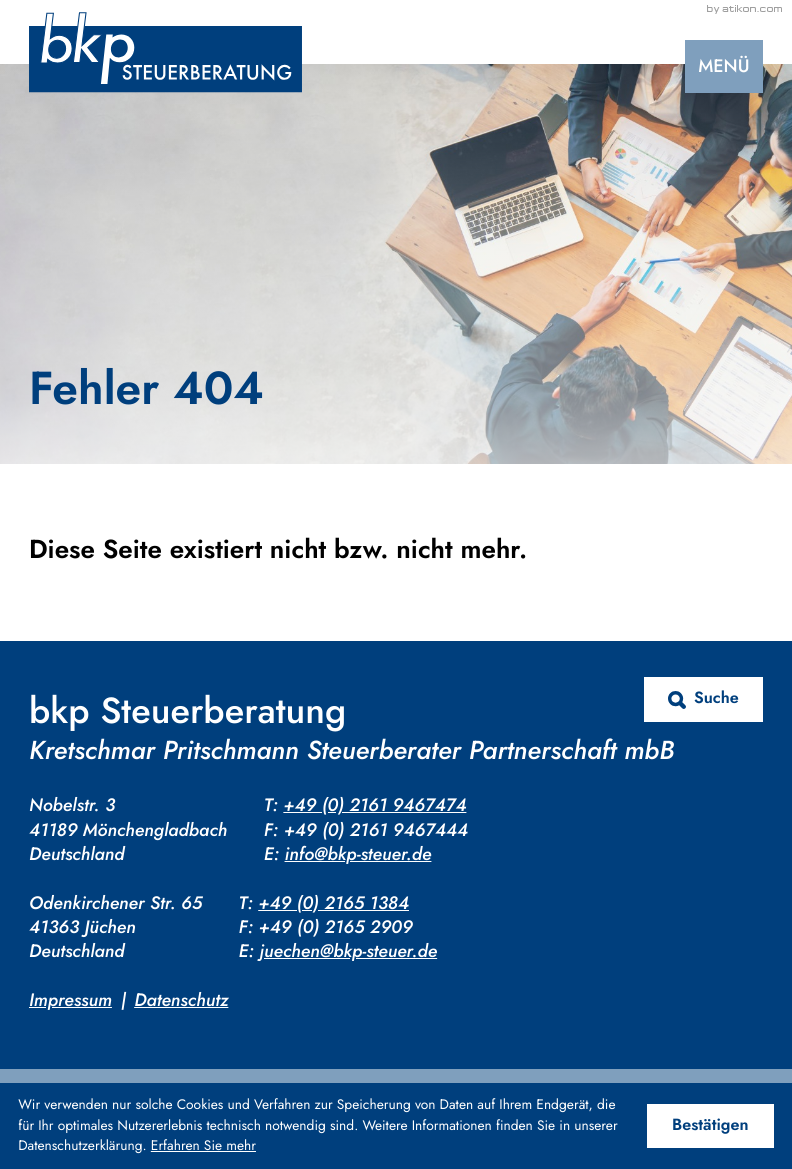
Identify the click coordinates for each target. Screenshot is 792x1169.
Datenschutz (181, 1000)
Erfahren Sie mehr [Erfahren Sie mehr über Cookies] (203, 1146)
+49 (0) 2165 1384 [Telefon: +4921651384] (333, 903)
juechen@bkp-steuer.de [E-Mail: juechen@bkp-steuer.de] (348, 951)
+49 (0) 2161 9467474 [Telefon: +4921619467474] (374, 805)
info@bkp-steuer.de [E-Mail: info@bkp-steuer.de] (358, 854)
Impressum (70, 1000)
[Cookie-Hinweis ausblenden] (710, 1126)
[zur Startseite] (165, 52)
